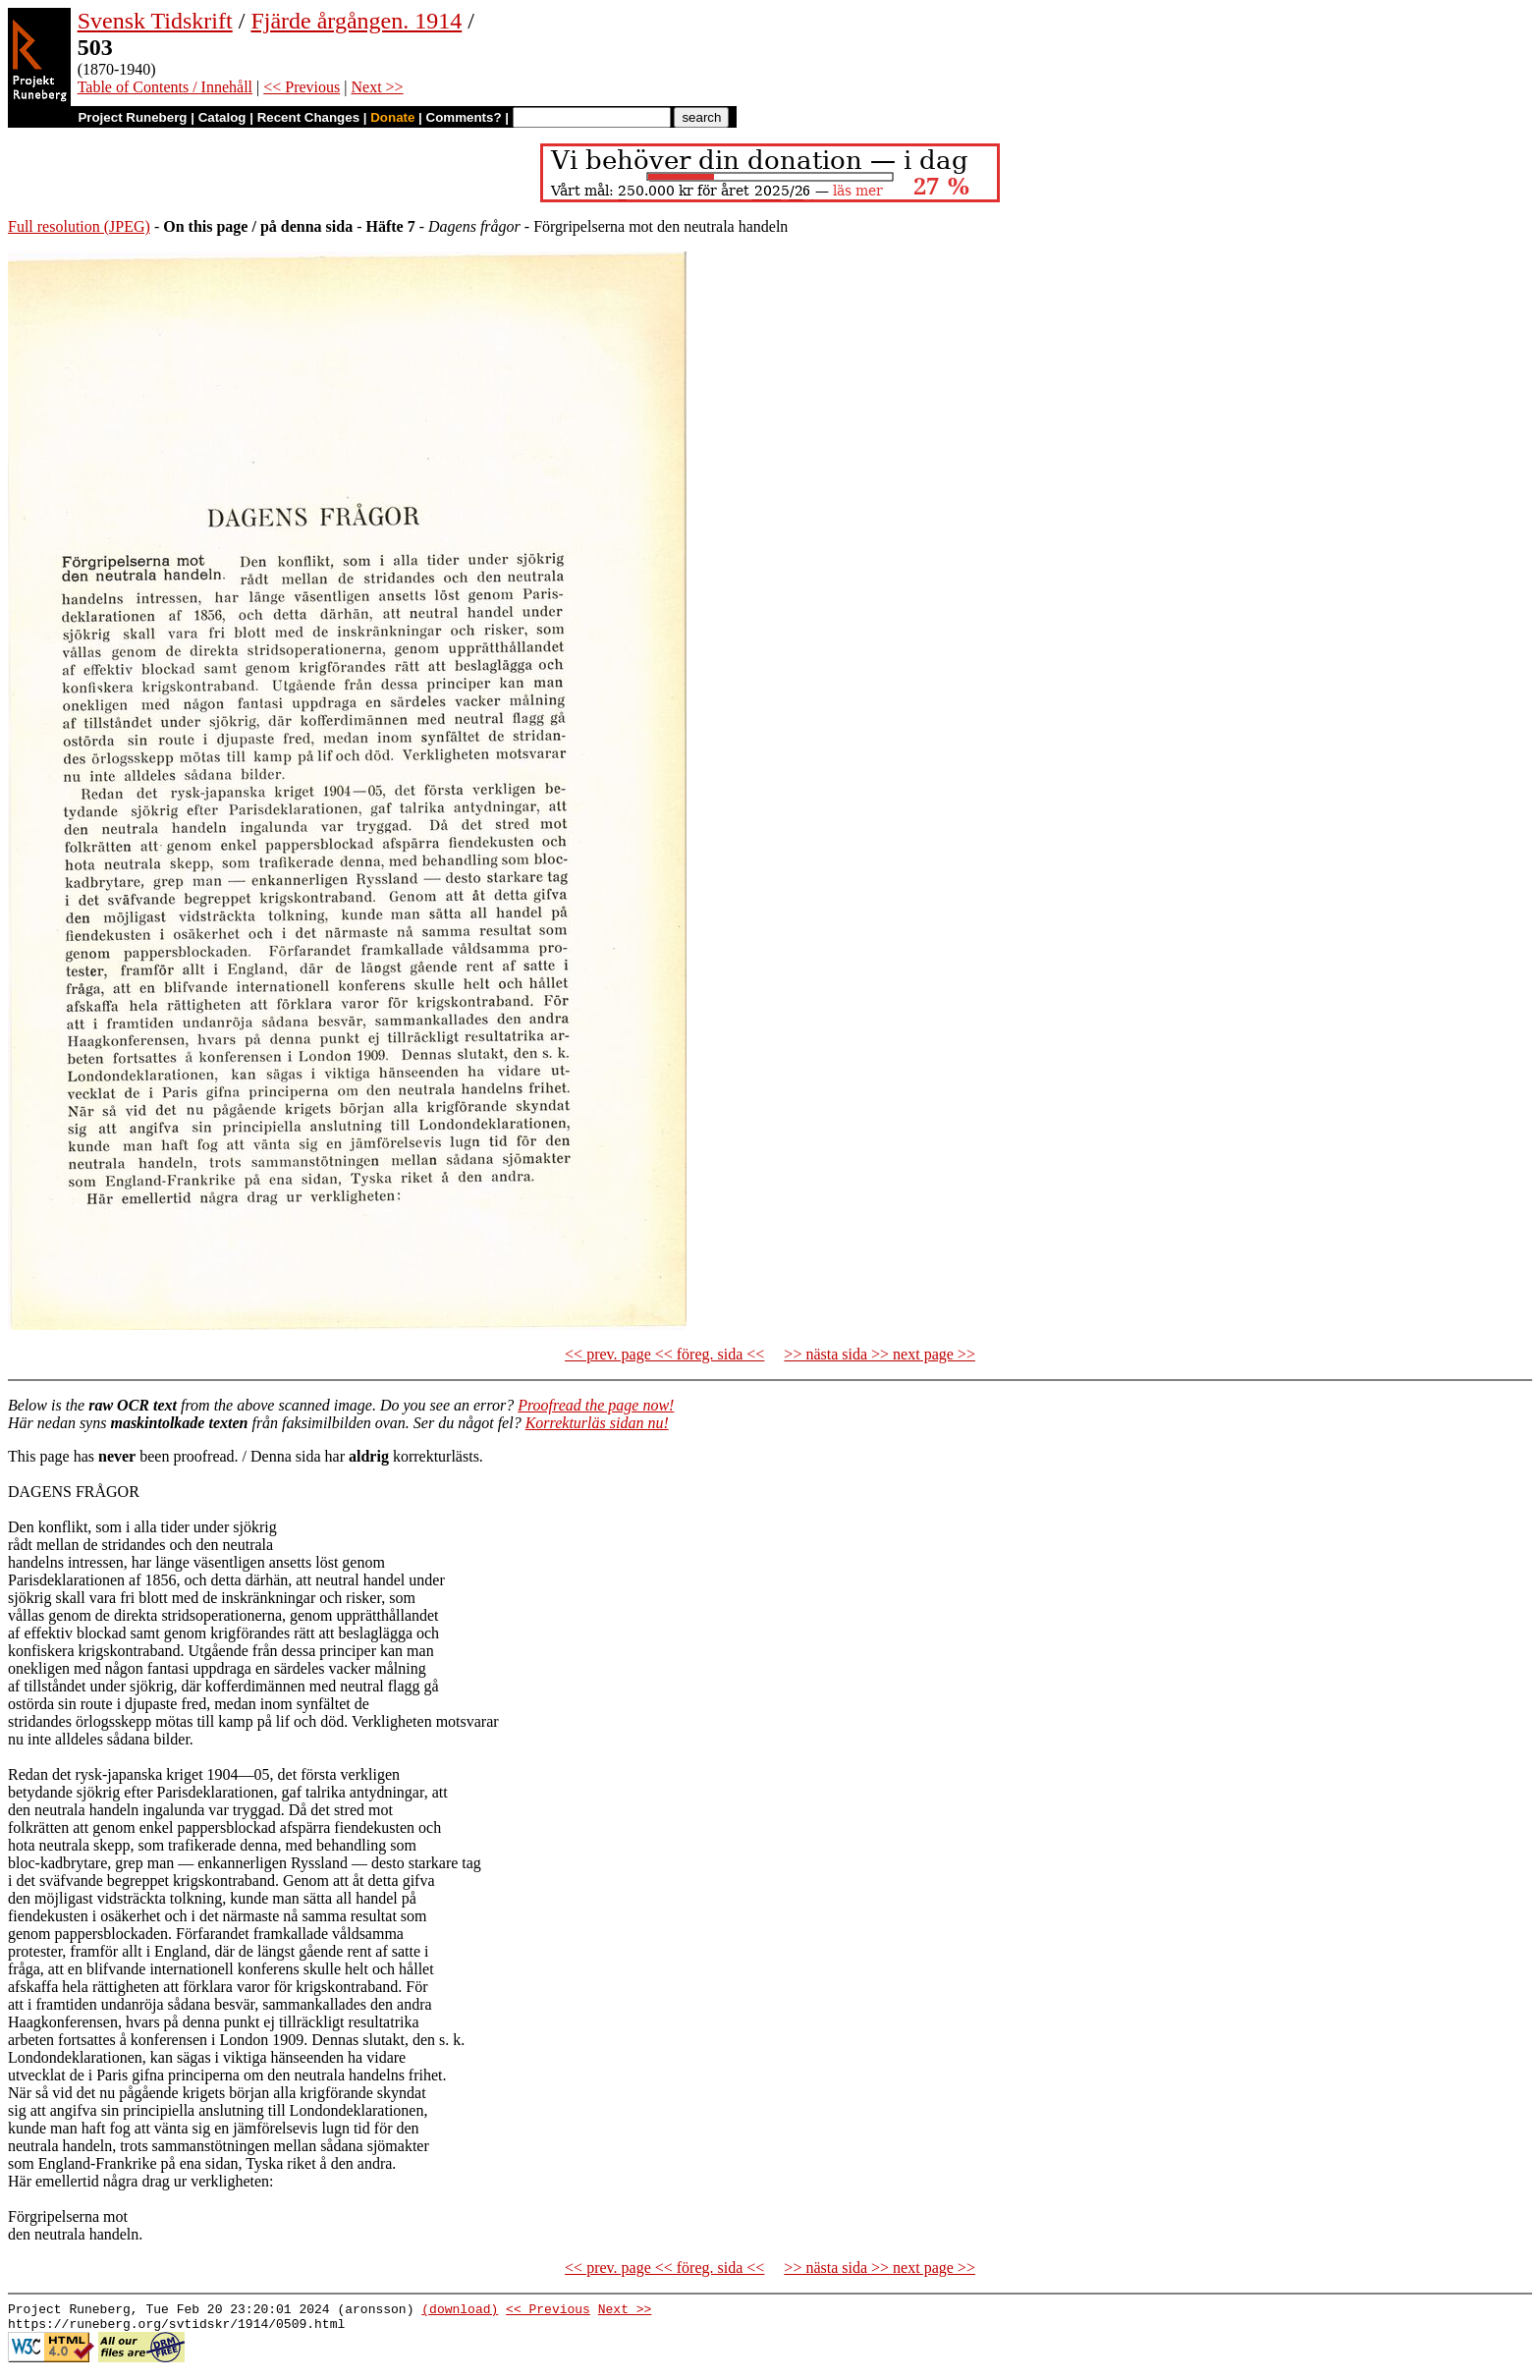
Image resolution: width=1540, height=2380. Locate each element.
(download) (459, 2311)
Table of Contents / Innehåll (165, 87)
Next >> (377, 87)
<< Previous (301, 87)
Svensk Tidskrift (155, 20)
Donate (392, 117)
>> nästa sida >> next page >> (879, 1354)
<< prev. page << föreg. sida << (664, 1354)
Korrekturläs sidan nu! (597, 1422)
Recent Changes (308, 117)
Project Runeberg (132, 117)
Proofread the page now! (596, 1405)
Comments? (464, 117)
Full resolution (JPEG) (79, 226)
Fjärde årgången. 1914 (356, 20)
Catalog (222, 117)
